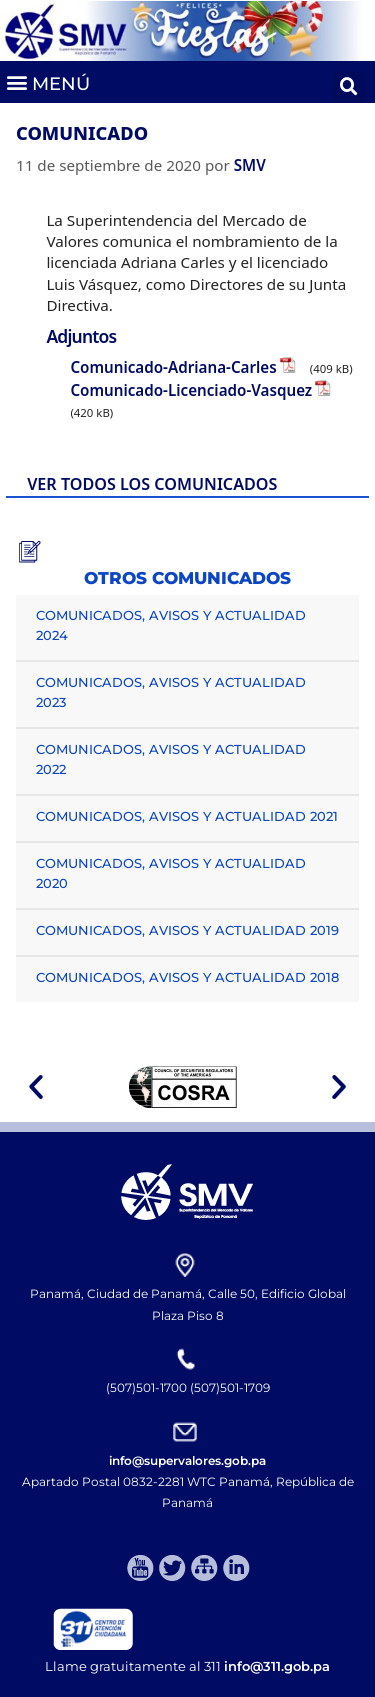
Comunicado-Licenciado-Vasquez (191, 390)
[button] (47, 81)
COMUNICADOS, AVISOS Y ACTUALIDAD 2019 (187, 930)
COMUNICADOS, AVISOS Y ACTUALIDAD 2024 (171, 625)
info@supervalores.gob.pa (187, 1460)
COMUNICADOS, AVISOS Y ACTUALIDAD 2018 (187, 977)
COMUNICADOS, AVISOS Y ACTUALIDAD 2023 (171, 692)
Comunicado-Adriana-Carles (173, 367)
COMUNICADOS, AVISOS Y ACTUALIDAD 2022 (171, 759)
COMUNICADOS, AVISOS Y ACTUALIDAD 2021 (187, 816)
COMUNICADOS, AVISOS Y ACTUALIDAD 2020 (171, 873)
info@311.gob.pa (277, 1666)
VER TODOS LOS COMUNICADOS (152, 484)
